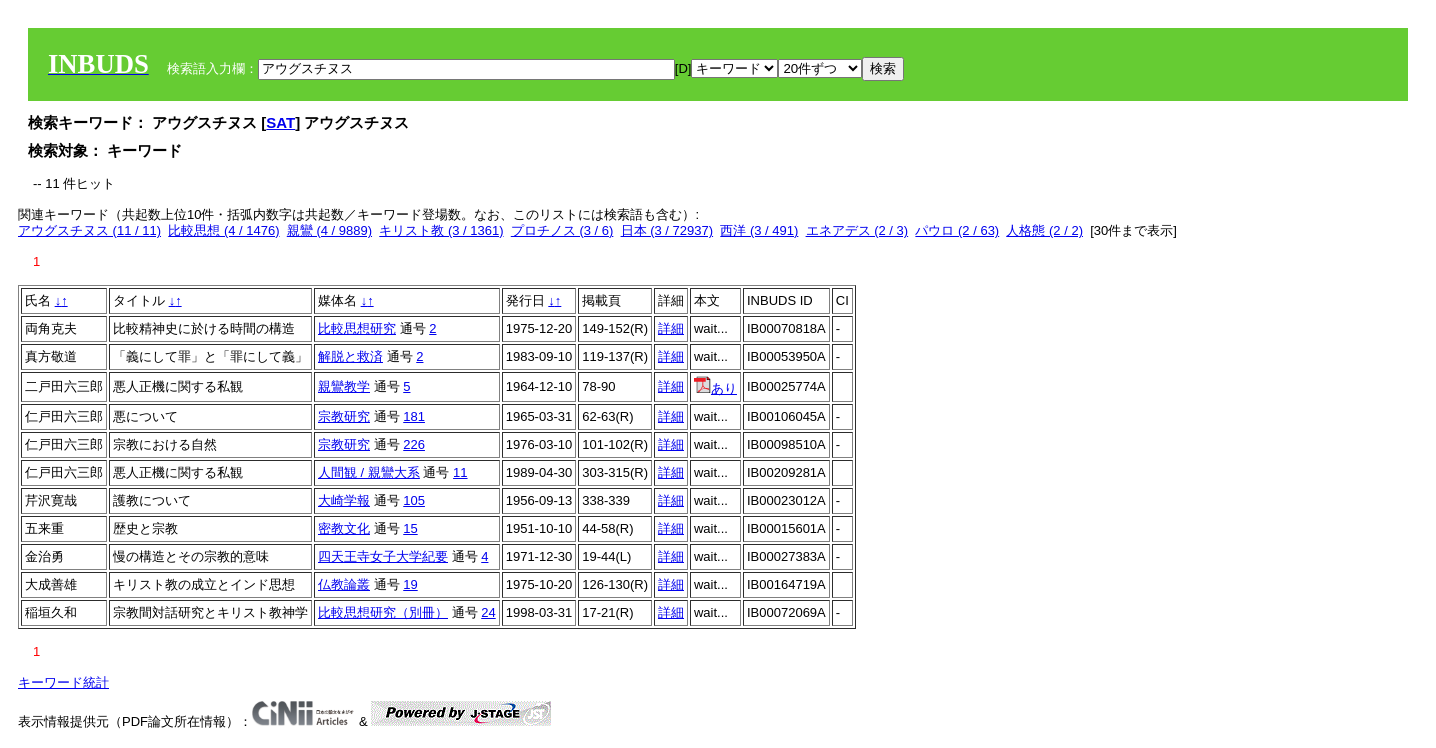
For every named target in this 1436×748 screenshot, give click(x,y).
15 (410, 528)
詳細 (671, 328)
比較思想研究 (357, 328)
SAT (280, 122)
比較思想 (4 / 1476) (223, 230)
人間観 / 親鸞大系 (369, 472)
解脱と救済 (350, 356)
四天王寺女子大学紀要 (383, 556)
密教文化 (344, 528)
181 (414, 416)
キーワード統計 (63, 682)
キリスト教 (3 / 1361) (441, 230)
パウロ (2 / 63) (957, 230)
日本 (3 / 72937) (667, 230)
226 (414, 444)
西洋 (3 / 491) (759, 230)
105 (414, 500)
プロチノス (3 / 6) (562, 230)
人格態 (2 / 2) (1044, 230)
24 (488, 612)
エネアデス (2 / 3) (857, 230)
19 (410, 584)
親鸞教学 (344, 386)
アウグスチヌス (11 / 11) (89, 230)
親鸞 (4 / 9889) (329, 230)
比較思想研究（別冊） (383, 612)
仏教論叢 (344, 584)
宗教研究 (344, 416)
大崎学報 (344, 500)
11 (460, 472)
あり (715, 388)
